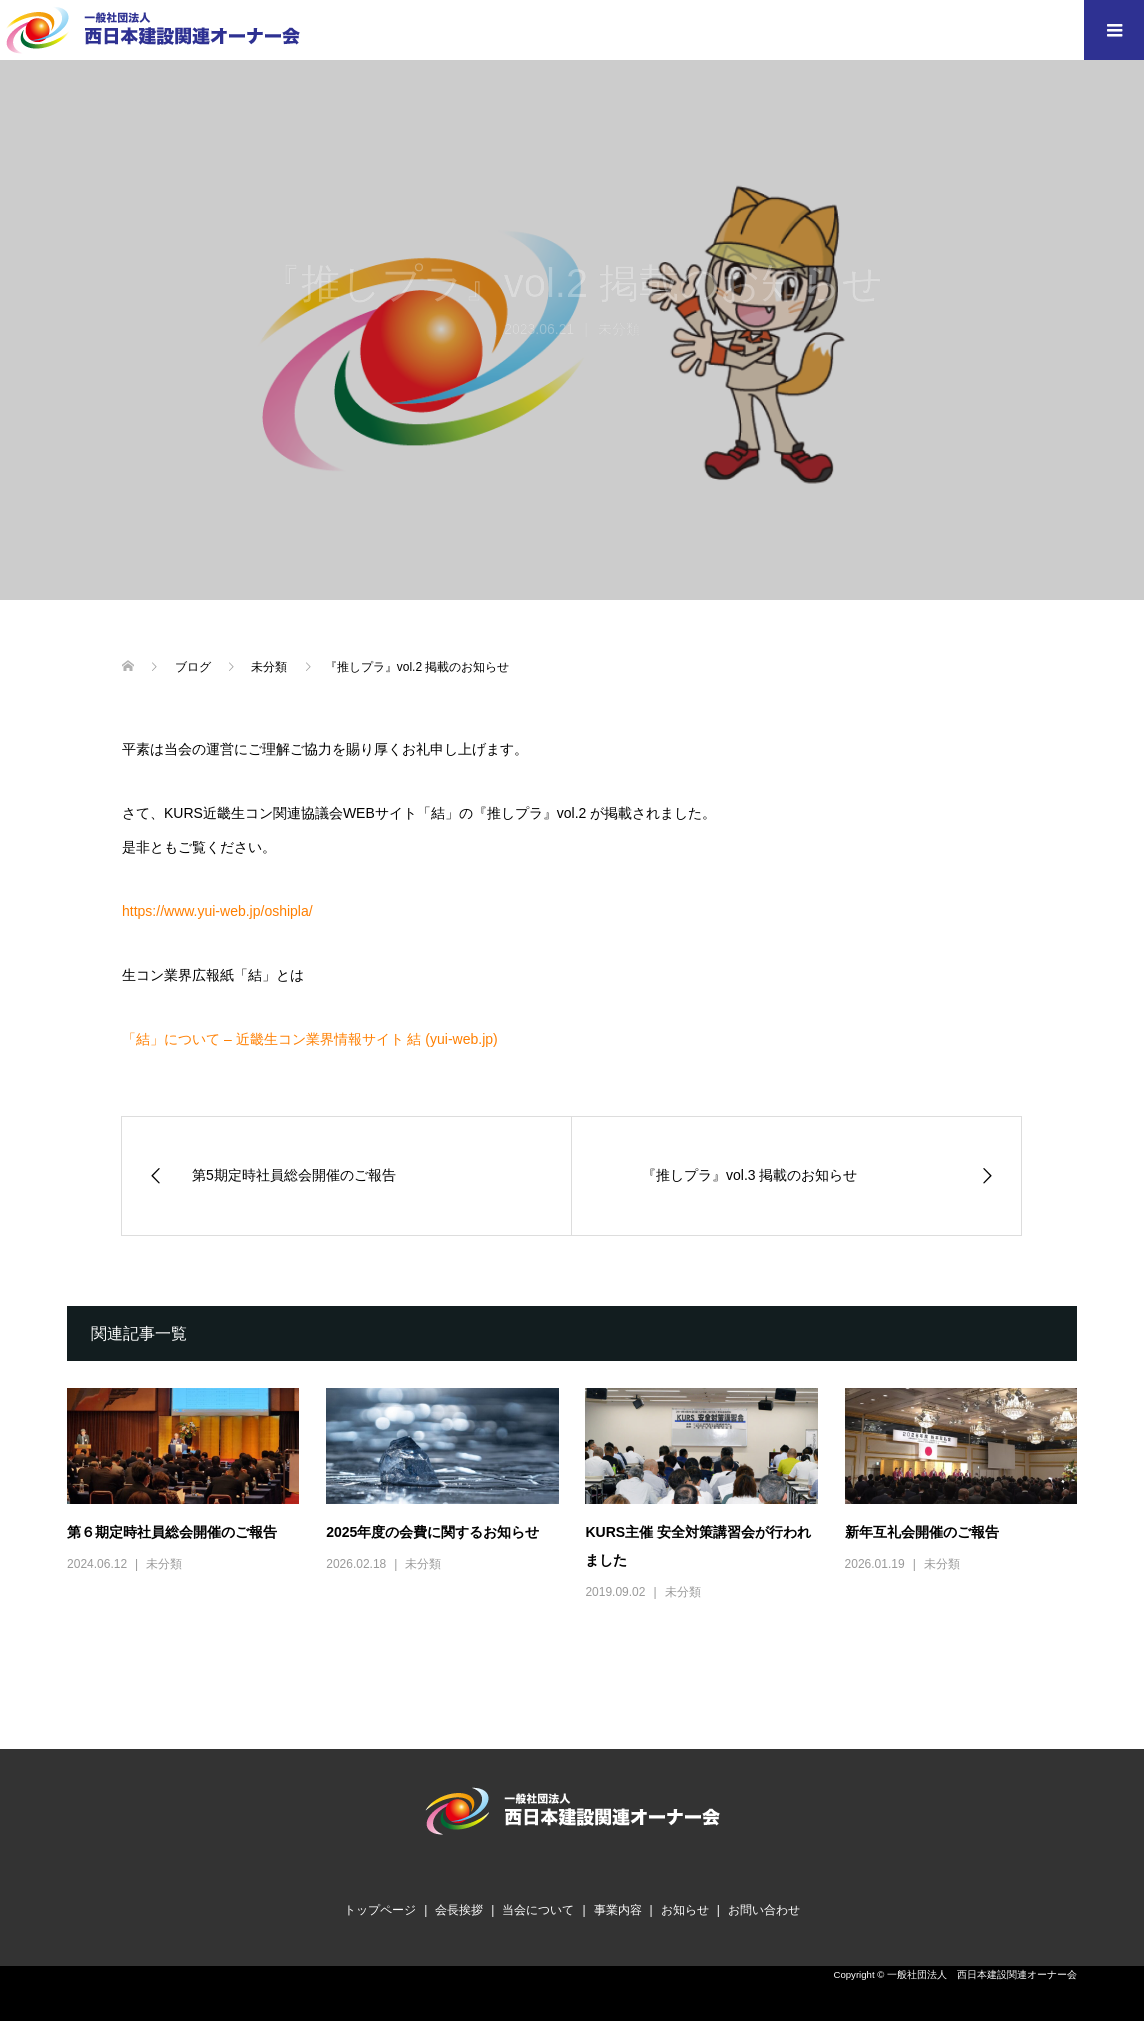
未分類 (164, 1564)
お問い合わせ (764, 1910)
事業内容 (618, 1910)
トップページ (380, 1910)
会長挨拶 (459, 1910)
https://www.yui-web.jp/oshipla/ (217, 911)
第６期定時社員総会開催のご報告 (172, 1532)
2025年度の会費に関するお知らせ (432, 1532)
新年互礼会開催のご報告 (922, 1532)
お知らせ (685, 1910)
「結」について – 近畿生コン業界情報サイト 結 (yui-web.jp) (310, 1039)
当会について (538, 1910)
